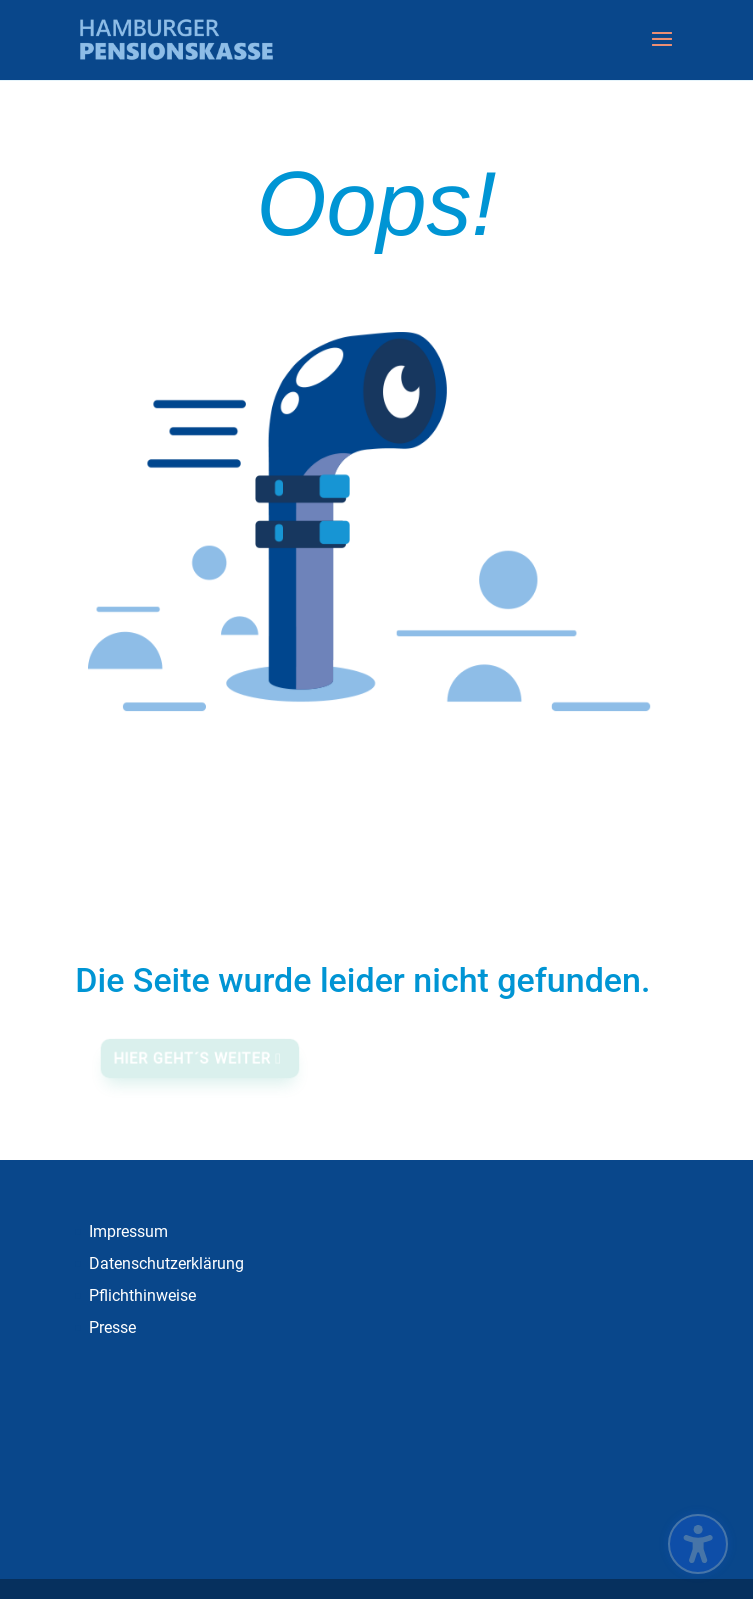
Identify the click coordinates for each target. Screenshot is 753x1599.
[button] (662, 52)
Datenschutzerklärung (166, 1263)
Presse (112, 1327)
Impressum (128, 1231)
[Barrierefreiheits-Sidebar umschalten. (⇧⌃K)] (698, 1544)
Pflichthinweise (142, 1295)
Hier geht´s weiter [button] (194, 1058)
